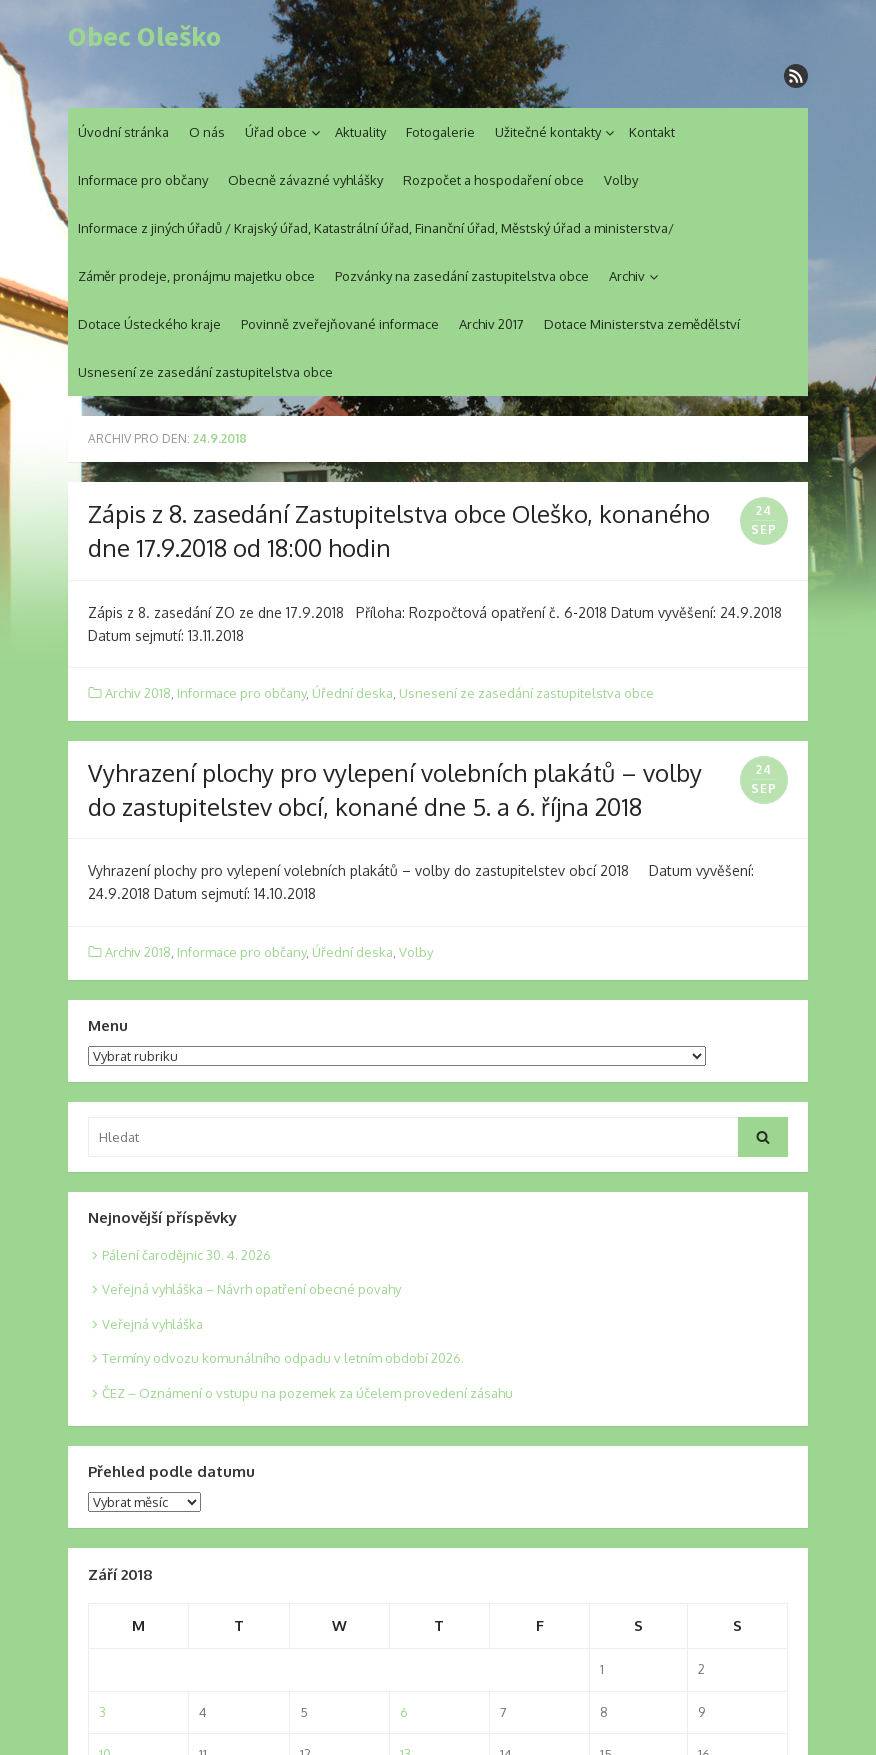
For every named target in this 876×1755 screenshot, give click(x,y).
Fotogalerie (440, 132)
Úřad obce (276, 132)
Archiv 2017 (491, 324)
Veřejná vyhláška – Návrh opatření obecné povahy (251, 1289)
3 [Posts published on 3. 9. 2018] (102, 1712)
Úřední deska (352, 693)
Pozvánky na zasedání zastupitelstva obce (462, 276)
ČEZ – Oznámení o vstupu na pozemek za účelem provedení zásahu (307, 1393)
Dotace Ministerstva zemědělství (642, 324)
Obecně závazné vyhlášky (305, 180)
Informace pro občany (143, 180)
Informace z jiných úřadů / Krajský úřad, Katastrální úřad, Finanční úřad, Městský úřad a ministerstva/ (376, 228)
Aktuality (360, 132)
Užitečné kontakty (548, 132)
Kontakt (652, 132)
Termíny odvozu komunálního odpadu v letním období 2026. (283, 1358)
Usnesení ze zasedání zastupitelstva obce (205, 372)
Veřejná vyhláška (152, 1324)
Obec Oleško (144, 37)
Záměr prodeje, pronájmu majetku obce (196, 276)
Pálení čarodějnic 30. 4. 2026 (186, 1255)
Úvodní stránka (123, 132)
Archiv (627, 276)
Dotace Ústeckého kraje (149, 324)
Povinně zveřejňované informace (340, 324)
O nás (207, 132)
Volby (621, 180)
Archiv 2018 (138, 693)
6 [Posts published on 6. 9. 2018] (404, 1712)
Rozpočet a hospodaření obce (493, 180)
